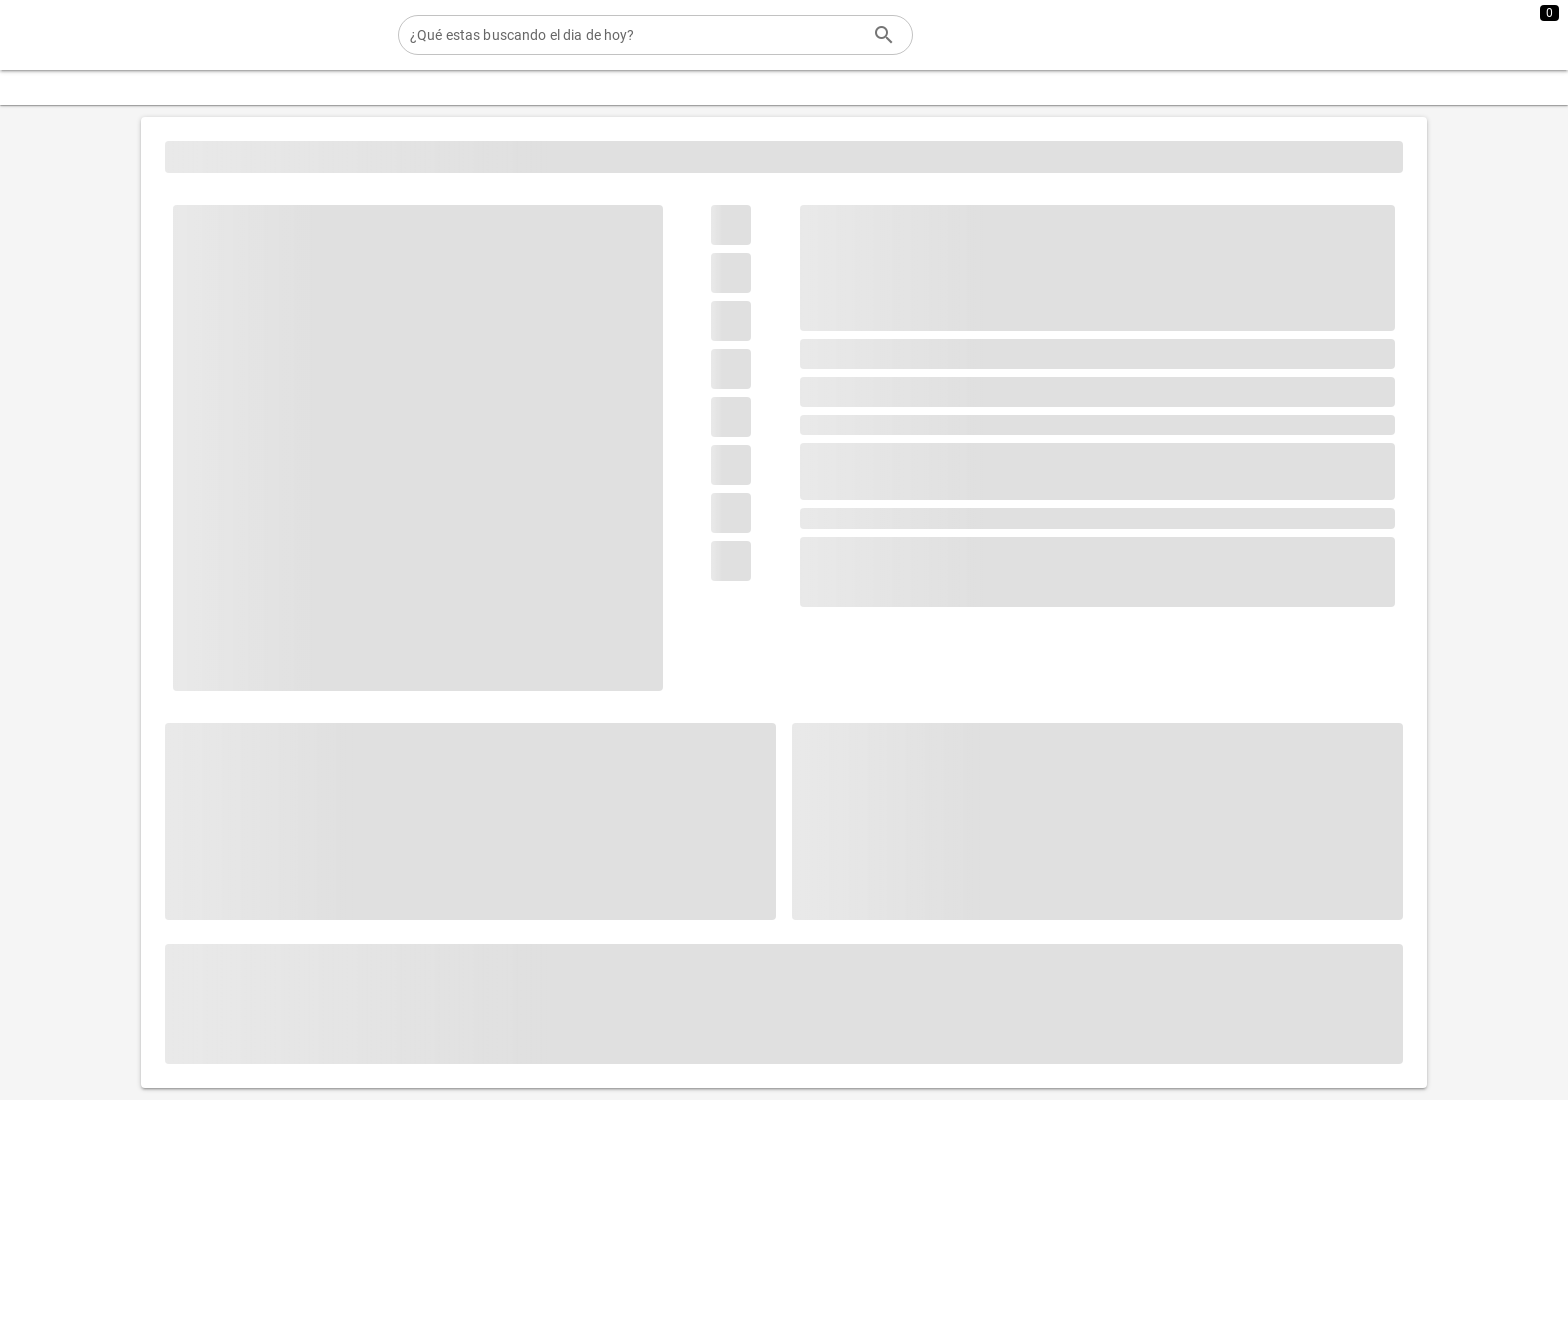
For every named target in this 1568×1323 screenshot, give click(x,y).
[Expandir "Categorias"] (78, 87)
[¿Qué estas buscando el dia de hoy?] (635, 35)
